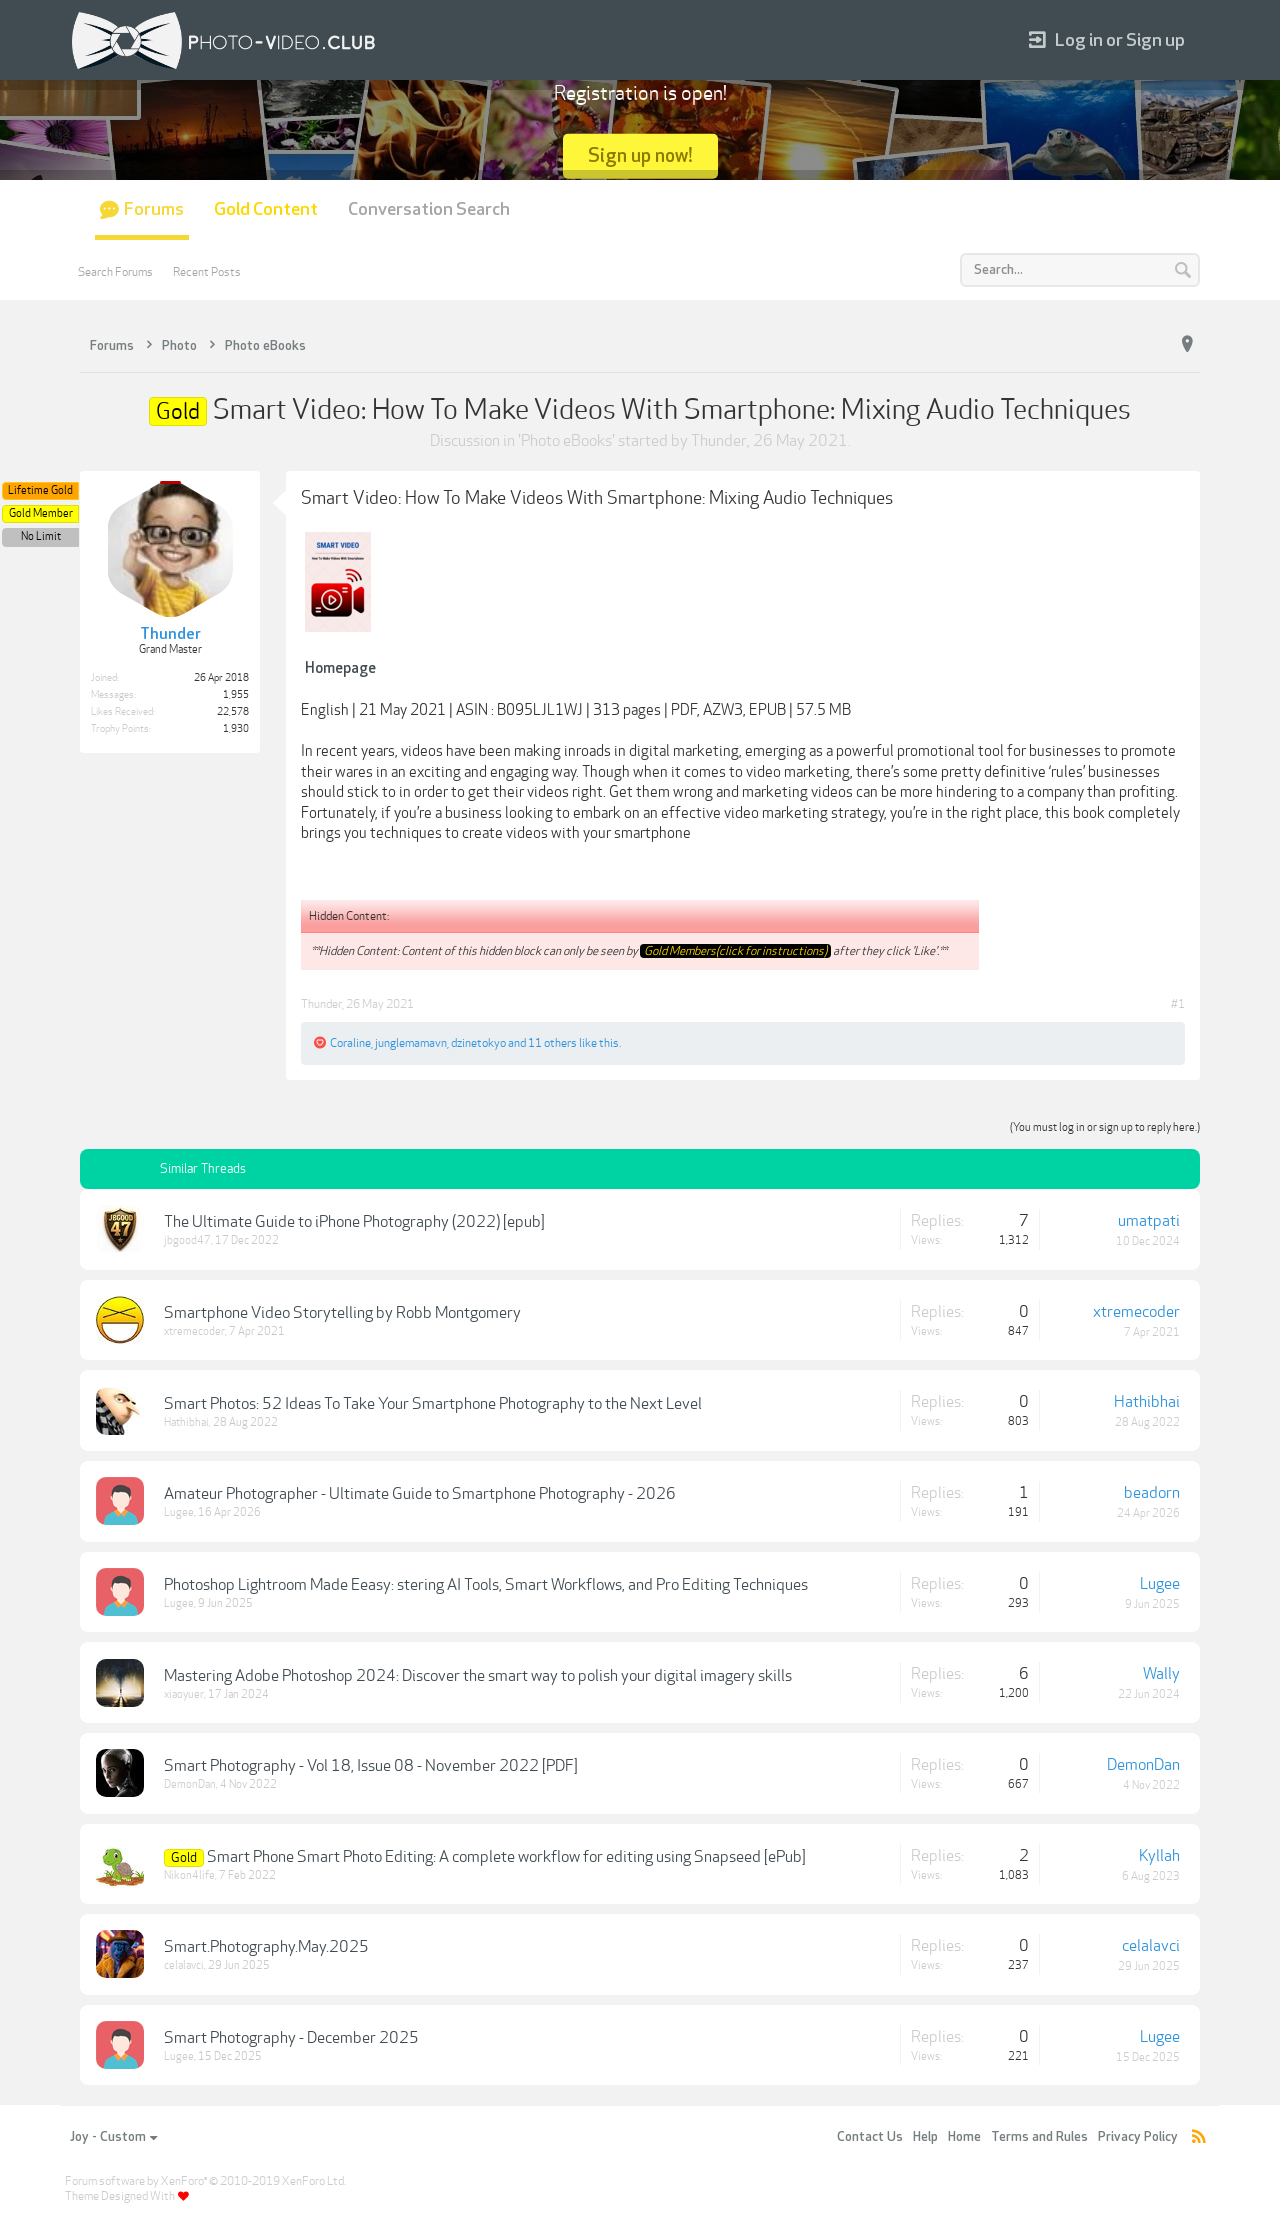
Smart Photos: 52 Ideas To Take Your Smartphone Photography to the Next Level (433, 1404)
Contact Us (870, 2137)
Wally (1161, 1674)
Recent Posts (207, 272)
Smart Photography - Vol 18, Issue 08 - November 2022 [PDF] (371, 1766)
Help (925, 2137)
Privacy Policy (1138, 2137)
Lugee (179, 1512)
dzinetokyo (478, 1043)
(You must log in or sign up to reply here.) (1105, 1127)
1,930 (236, 729)
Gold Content (266, 209)
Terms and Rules (1039, 2137)
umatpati (1149, 1221)
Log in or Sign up (1107, 40)
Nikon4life (189, 1875)
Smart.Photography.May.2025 (266, 1947)
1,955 (236, 695)
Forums (154, 209)
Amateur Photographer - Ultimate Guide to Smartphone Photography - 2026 (420, 1494)
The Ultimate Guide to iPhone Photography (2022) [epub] (354, 1222)
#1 (1178, 1004)
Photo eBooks (566, 441)
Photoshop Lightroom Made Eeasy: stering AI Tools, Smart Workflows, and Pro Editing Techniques (486, 1585)
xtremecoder (194, 1331)
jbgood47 (187, 1240)
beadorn (1152, 1493)
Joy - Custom (113, 2137)
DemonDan (190, 1784)
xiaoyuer (184, 1694)
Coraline (350, 1043)
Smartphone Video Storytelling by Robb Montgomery (342, 1313)
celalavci (184, 1965)
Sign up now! (640, 155)
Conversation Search (429, 209)
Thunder (719, 441)
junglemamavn (411, 1043)
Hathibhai (186, 1422)
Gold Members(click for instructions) (735, 951)
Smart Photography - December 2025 (291, 2038)
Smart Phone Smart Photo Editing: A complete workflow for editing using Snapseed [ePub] (506, 1857)
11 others (552, 1043)
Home (964, 2137)
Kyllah (1159, 1856)
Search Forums (115, 272)
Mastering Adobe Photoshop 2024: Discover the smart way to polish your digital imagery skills (478, 1676)
